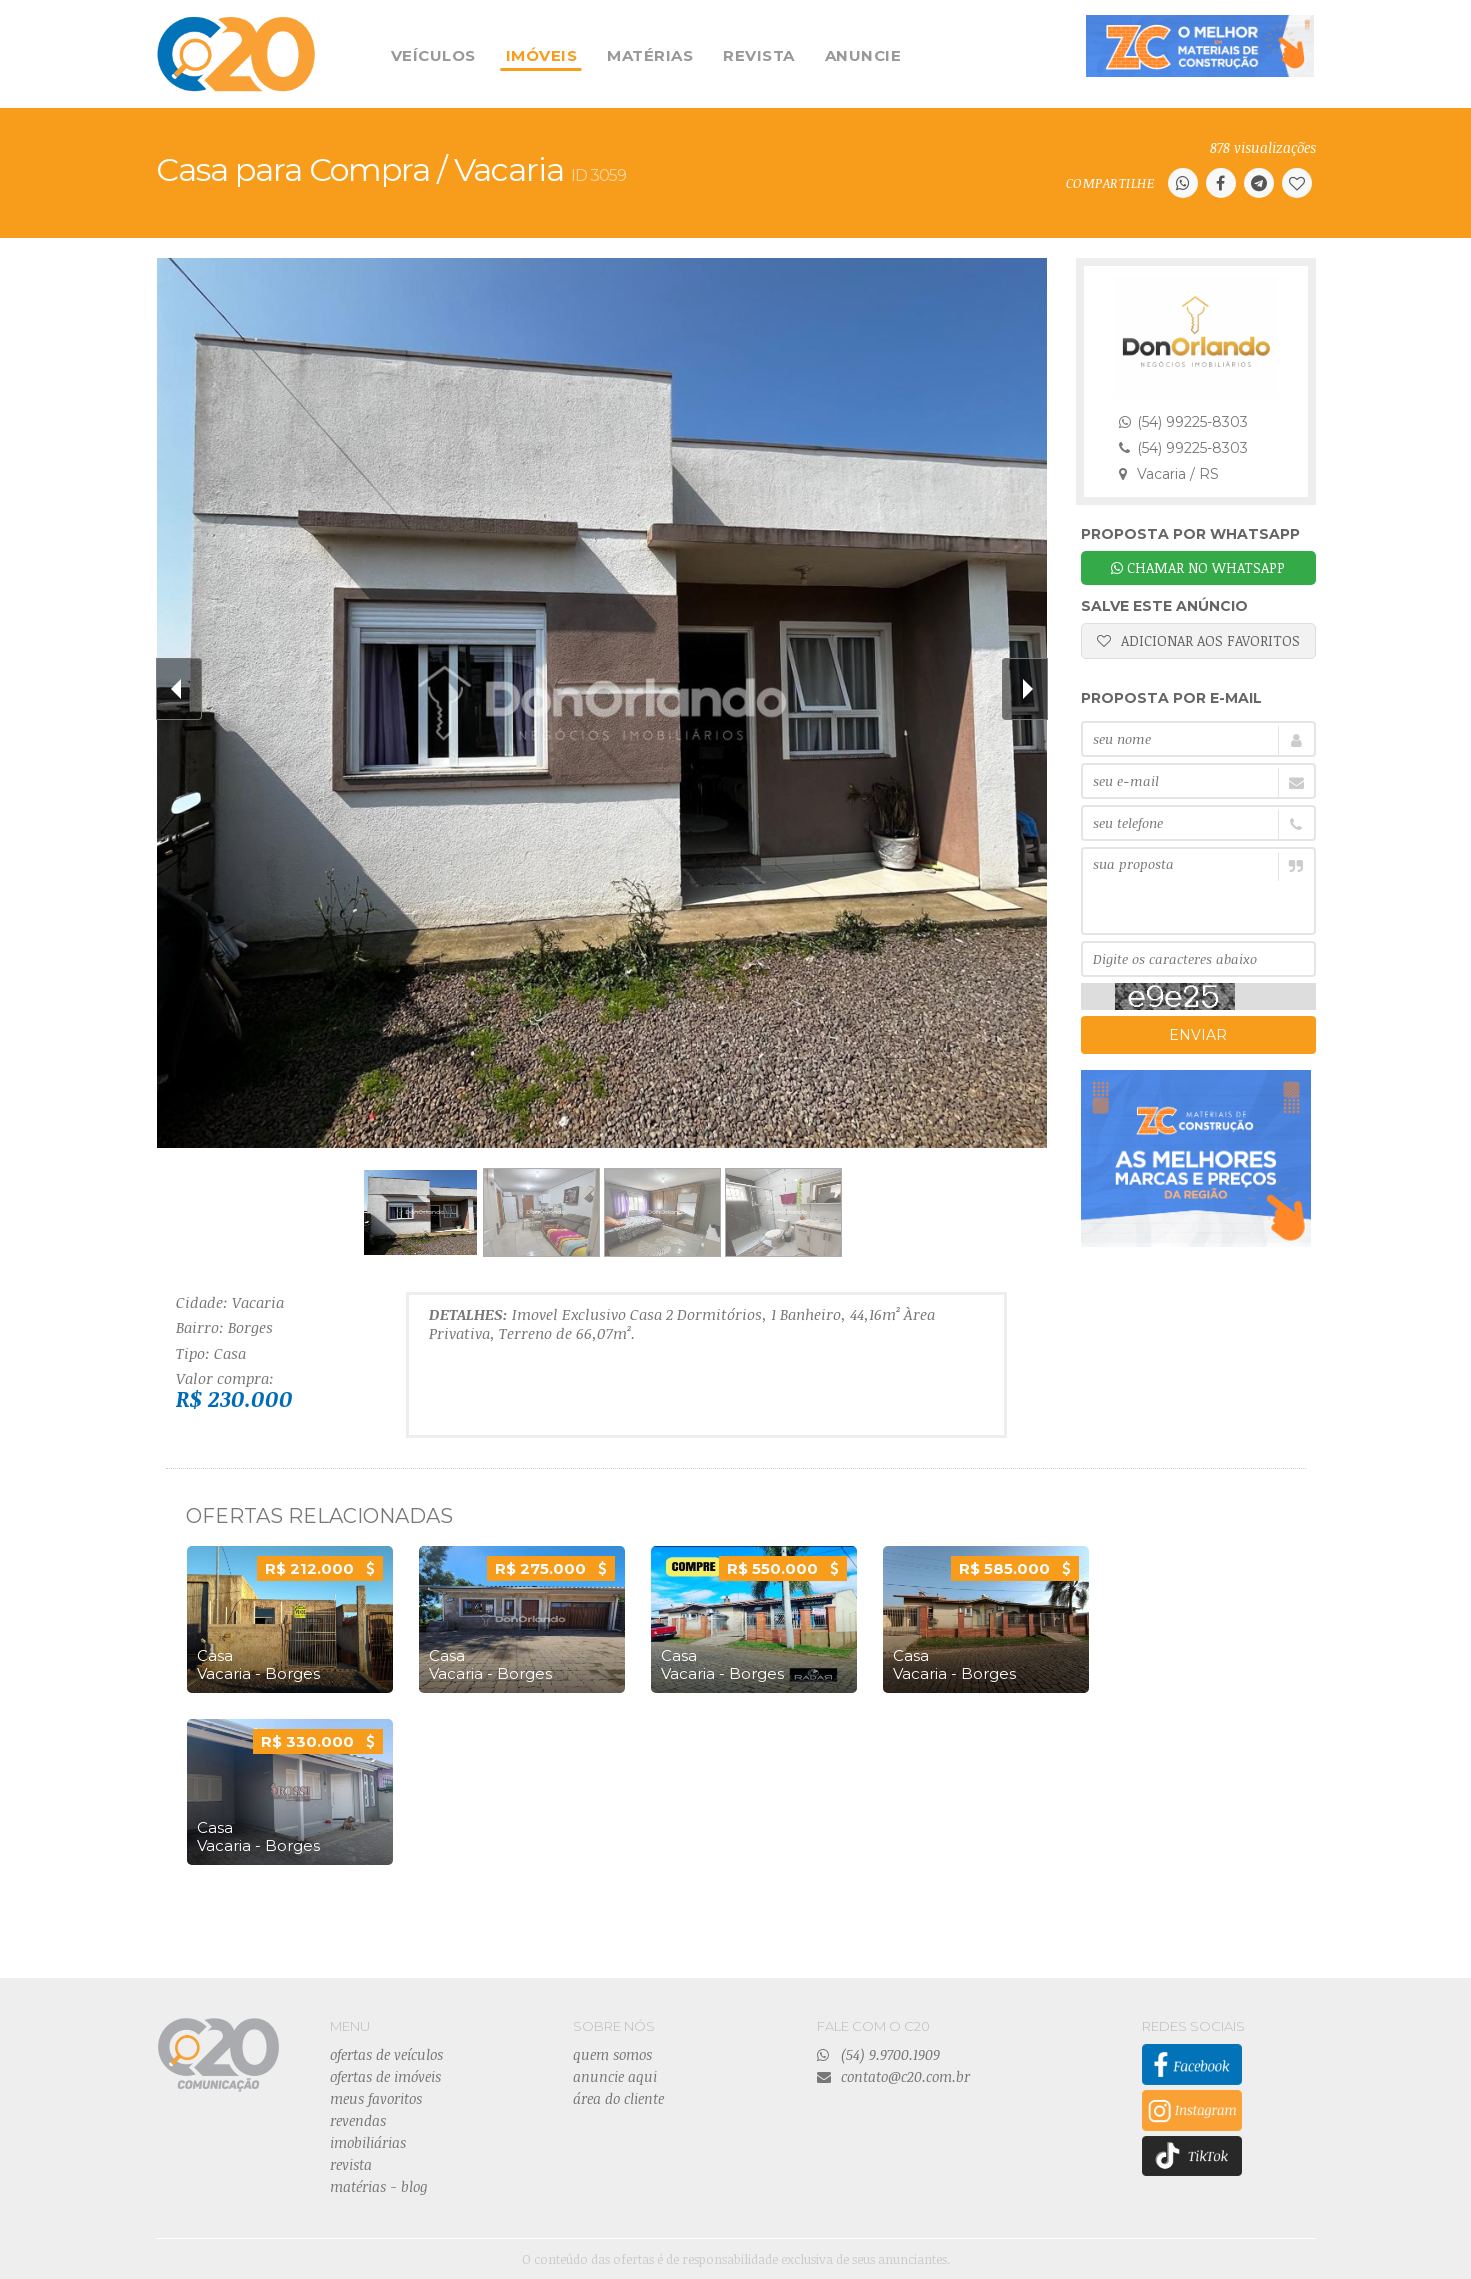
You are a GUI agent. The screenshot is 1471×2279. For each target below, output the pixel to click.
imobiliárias (368, 2142)
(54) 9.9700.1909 (878, 2054)
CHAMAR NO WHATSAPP (1198, 567)
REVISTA (759, 55)
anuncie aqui (615, 2076)
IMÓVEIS (542, 55)
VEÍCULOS (433, 55)
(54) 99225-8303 (1183, 422)
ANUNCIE (863, 55)
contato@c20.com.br (893, 2076)
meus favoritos (376, 2098)
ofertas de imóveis (385, 2076)
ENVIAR (1198, 1035)
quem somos (612, 2054)
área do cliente (618, 2098)
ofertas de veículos (386, 2054)
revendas (358, 2120)
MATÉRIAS (650, 55)
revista (351, 2164)
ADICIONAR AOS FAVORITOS (1198, 640)
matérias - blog (379, 2186)
